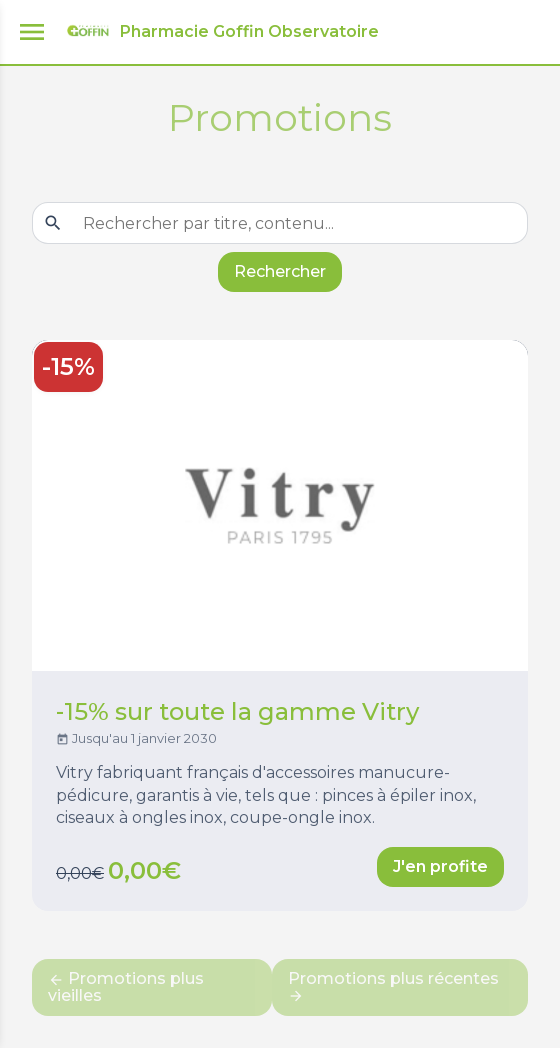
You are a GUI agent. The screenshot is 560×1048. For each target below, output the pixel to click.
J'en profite (440, 866)
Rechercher (280, 271)
